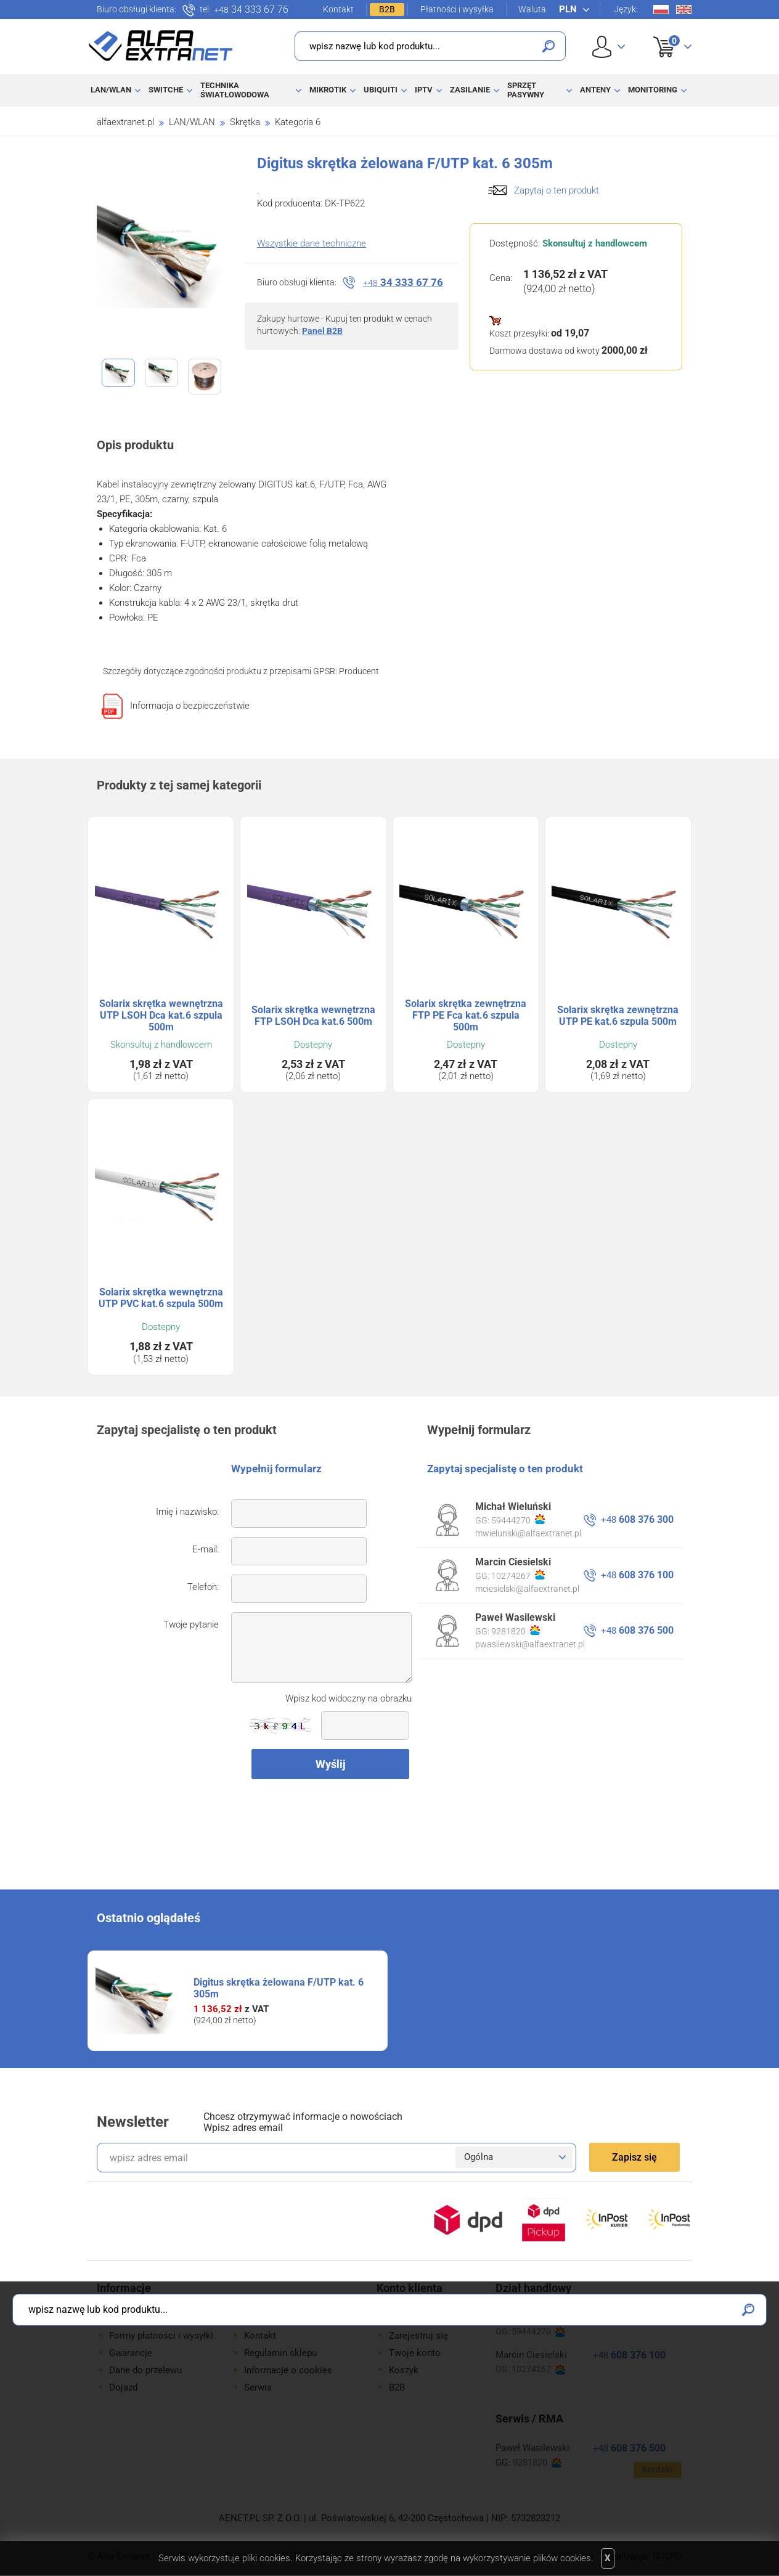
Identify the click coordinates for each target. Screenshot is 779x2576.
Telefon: (203, 1586)
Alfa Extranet (161, 46)
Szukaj (548, 46)
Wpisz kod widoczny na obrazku (348, 1698)
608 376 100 (637, 1575)
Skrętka (245, 122)
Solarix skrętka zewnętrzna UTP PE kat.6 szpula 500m (618, 1015)
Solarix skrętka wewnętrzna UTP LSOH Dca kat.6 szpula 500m (161, 1015)
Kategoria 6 (297, 122)
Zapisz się (634, 2157)
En (683, 9)
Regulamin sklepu (280, 2352)
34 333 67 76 (251, 9)
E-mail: (205, 1549)
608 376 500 (637, 1630)
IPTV (424, 89)
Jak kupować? (138, 2318)
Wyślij (331, 1764)
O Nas (256, 2318)
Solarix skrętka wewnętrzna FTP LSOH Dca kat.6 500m (313, 1015)
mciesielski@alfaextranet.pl (527, 1589)
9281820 (515, 1630)
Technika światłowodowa (234, 90)
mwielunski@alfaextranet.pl (528, 1533)
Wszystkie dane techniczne (311, 243)
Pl (661, 9)
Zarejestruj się (418, 2335)
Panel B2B (322, 331)
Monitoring (652, 89)
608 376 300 (637, 1519)
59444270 (518, 1519)
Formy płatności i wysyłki (161, 2335)
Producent (359, 671)
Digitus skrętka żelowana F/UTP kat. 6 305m (279, 1988)
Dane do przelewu (145, 2370)
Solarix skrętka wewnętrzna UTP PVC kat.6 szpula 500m (161, 1298)
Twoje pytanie (191, 1624)
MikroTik (327, 89)
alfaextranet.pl (125, 122)
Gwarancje (130, 2352)
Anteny (595, 89)
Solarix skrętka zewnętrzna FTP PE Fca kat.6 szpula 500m (465, 1015)
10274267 (518, 1575)
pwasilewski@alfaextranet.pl (530, 1644)
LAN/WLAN (111, 89)
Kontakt (338, 9)
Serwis (258, 2387)
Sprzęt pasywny (525, 90)
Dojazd (123, 2387)
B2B (387, 9)
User (608, 46)
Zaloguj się (411, 2318)
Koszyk (664, 33)
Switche (166, 89)
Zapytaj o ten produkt (556, 190)
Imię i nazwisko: (187, 1511)
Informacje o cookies (288, 2370)
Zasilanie (470, 89)
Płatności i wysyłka (457, 9)
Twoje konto (415, 2352)
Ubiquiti (381, 89)
